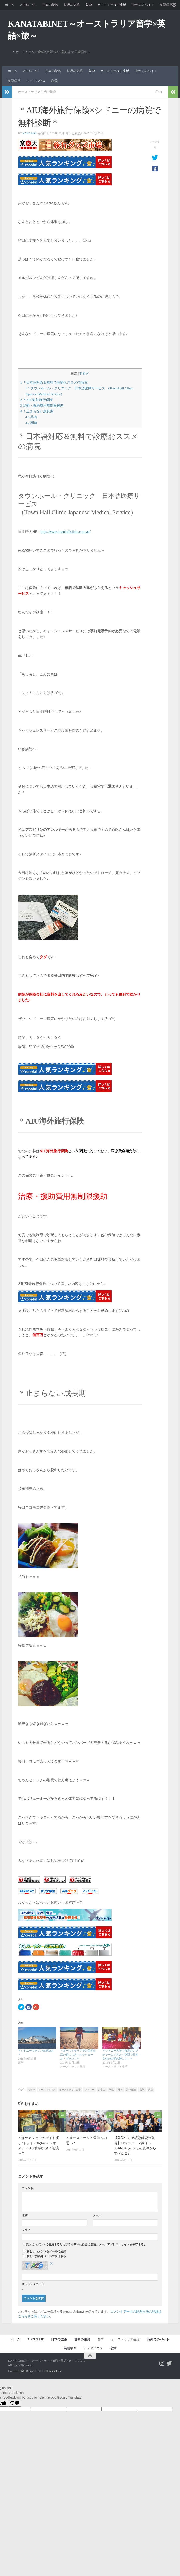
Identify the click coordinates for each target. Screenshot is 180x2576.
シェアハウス (35, 81)
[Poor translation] (14, 2403)
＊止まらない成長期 (36, 411)
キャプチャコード (33, 2284)
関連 (31, 423)
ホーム (9, 5)
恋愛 (54, 81)
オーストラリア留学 (70, 2089)
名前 (25, 2215)
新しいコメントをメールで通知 (46, 2251)
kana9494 (29, 133)
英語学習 (166, 5)
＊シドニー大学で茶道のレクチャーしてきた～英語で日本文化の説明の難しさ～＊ (120, 2054)
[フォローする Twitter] (169, 2363)
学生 (111, 2089)
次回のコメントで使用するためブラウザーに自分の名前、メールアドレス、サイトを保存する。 (86, 2244)
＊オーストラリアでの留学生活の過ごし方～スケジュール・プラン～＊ (78, 2054)
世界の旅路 (72, 5)
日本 (120, 2089)
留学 (88, 5)
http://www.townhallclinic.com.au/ (66, 532)
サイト (26, 2229)
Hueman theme (54, 2370)
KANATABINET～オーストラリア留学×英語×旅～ (86, 29)
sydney (31, 2089)
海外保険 (131, 2089)
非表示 (83, 373)
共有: (31, 417)
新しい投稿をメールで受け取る (46, 2256)
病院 (150, 2089)
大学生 (101, 2089)
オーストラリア (47, 2089)
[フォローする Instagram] (162, 2363)
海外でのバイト (143, 5)
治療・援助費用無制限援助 (42, 405)
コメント (27, 2188)
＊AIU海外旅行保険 (36, 400)
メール (97, 2215)
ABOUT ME (28, 5)
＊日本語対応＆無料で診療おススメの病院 (53, 382)
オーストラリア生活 (111, 5)
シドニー (89, 2089)
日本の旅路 (50, 5)
